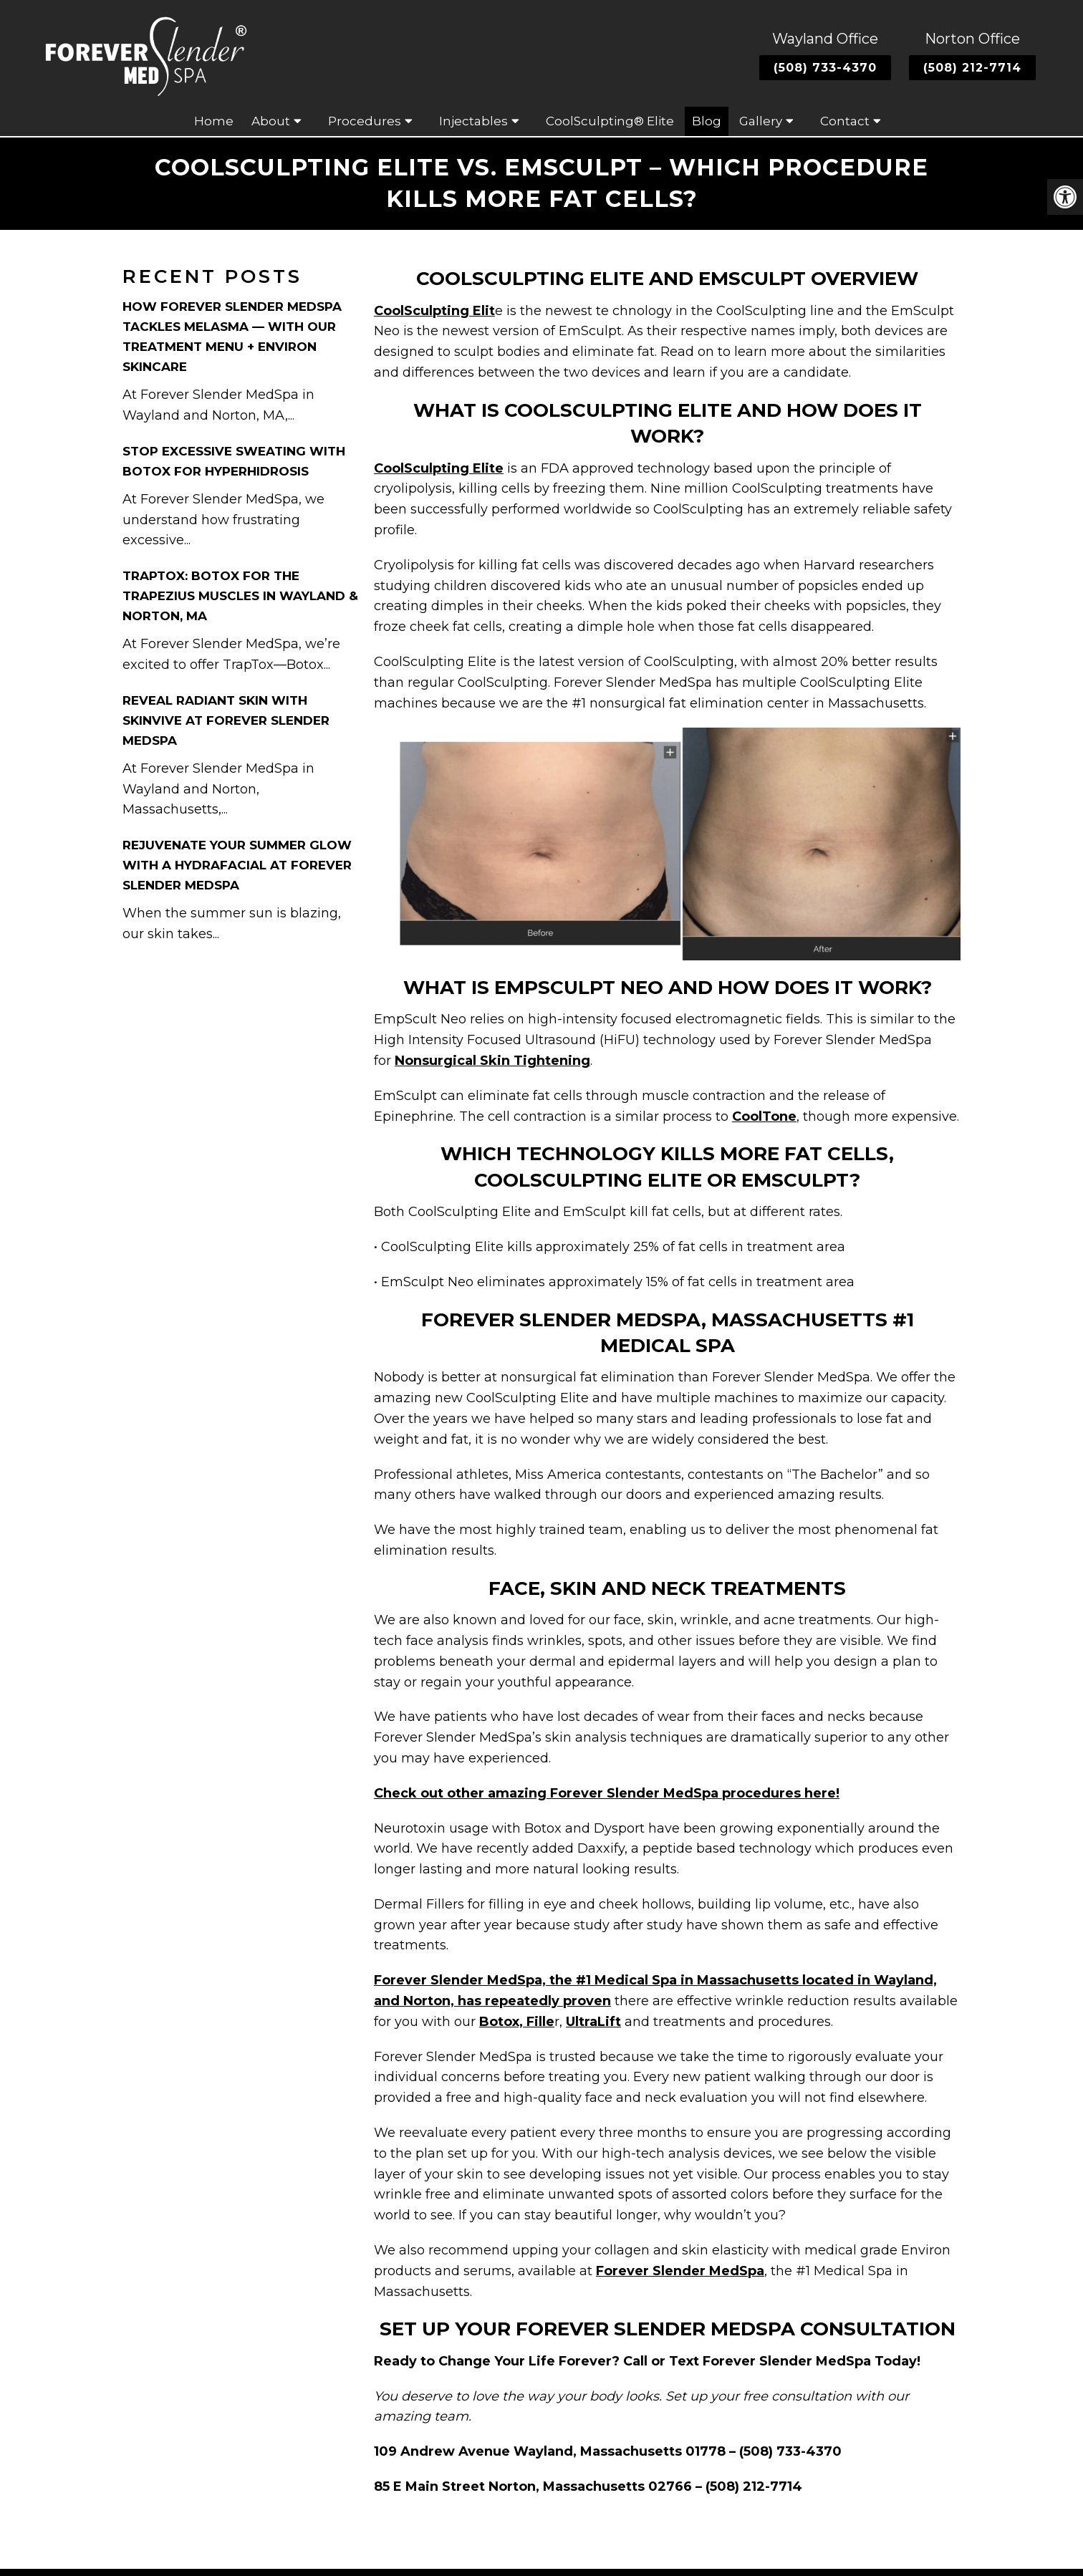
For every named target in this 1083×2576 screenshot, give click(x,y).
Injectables (473, 121)
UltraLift (593, 2022)
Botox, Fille (516, 2022)
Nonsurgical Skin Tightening (492, 1060)
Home (214, 121)
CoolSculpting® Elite (610, 121)
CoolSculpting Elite (439, 468)
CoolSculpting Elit (434, 311)
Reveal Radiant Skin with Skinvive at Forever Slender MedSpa (225, 720)
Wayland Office (825, 38)
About (270, 121)
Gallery (760, 121)
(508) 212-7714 (972, 67)
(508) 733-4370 (825, 67)
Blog (706, 121)
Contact (845, 121)
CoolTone (764, 1116)
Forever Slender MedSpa (680, 2271)
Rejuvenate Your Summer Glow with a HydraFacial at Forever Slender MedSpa (237, 865)
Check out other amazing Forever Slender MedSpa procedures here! (606, 1793)
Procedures (364, 121)
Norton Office (972, 38)
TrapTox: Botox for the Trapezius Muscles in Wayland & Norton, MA (240, 596)
